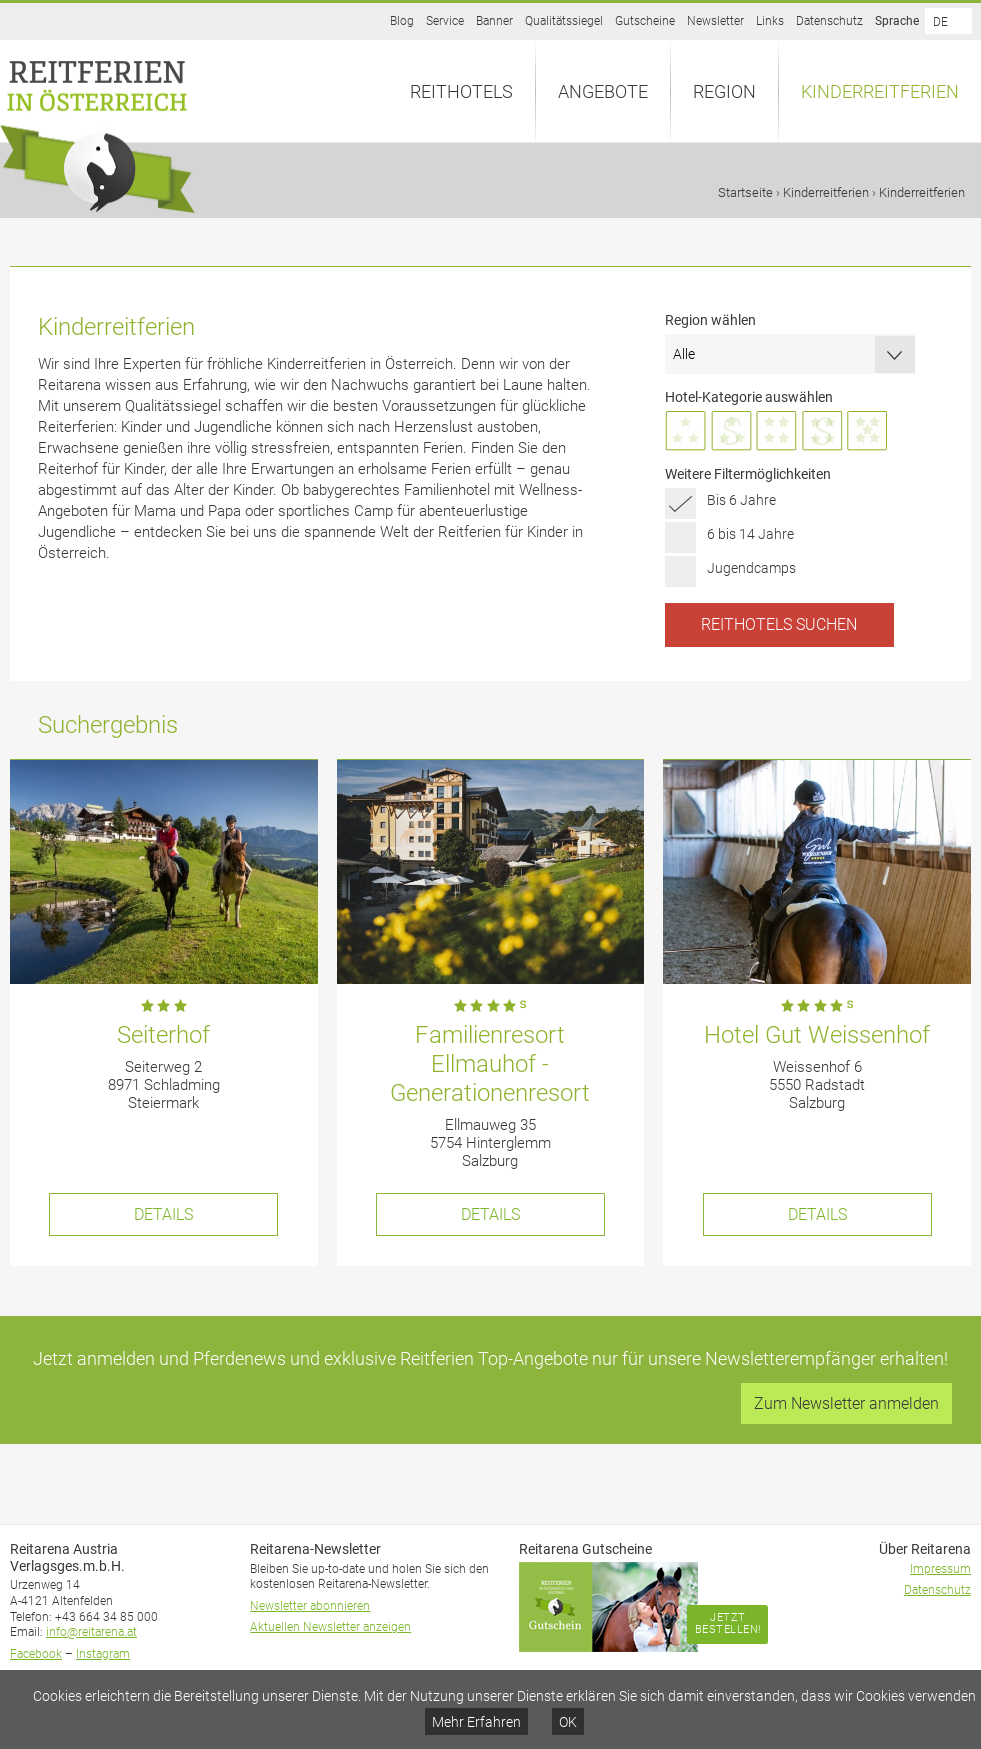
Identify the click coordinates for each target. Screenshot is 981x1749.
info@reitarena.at (91, 1632)
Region (724, 91)
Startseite (745, 192)
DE (940, 22)
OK (568, 1722)
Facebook (36, 1654)
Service (445, 21)
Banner (494, 21)
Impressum (940, 1569)
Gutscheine (645, 21)
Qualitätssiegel (564, 21)
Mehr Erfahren (476, 1722)
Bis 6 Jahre (741, 500)
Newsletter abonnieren (310, 1606)
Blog (402, 21)
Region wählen (710, 320)
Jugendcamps (751, 568)
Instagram (103, 1654)
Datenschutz (829, 21)
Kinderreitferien (880, 91)
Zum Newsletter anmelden (846, 1403)
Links (770, 21)
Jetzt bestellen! (728, 1623)
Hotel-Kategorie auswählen (749, 397)
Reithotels (461, 91)
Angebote (603, 91)
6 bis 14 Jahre (750, 534)
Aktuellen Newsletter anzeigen (330, 1627)
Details (163, 1214)
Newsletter (715, 21)
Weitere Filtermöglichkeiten (748, 474)
